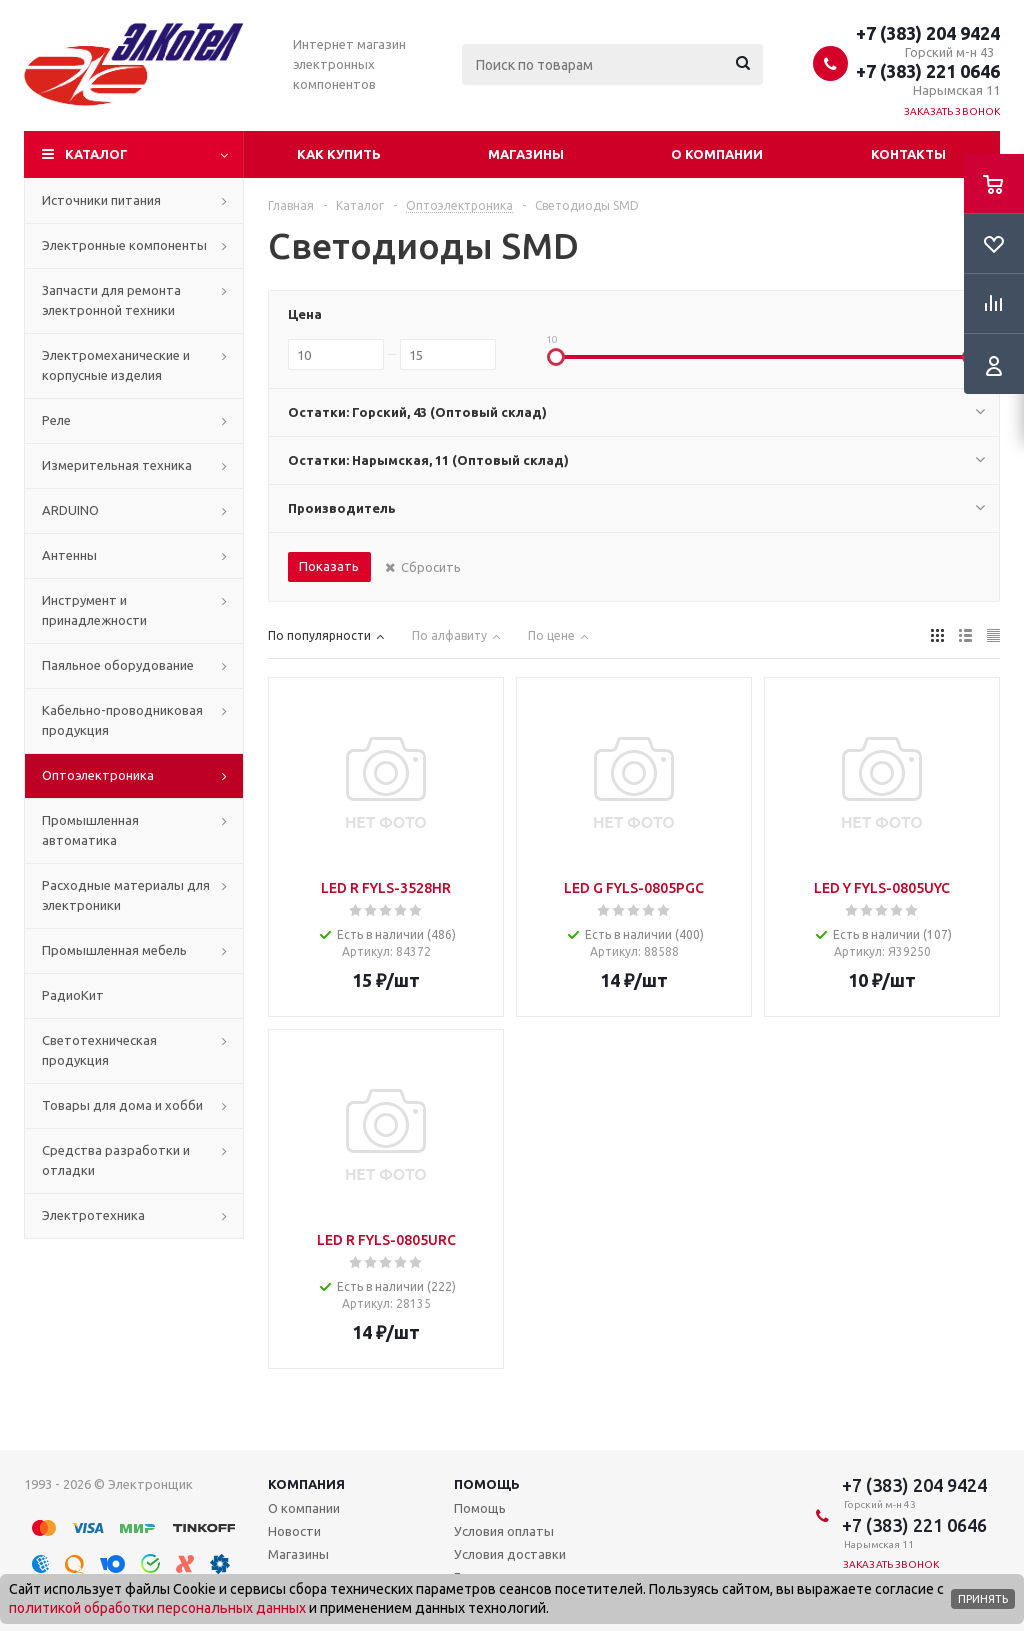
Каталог (96, 154)
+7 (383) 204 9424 (928, 33)
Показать (329, 566)
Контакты (908, 154)
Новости (294, 1531)
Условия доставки (510, 1554)
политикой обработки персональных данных (157, 1608)
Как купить (339, 154)
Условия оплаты (504, 1531)
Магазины (526, 154)
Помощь (487, 1484)
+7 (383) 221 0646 (928, 71)
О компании (717, 154)
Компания (306, 1484)
